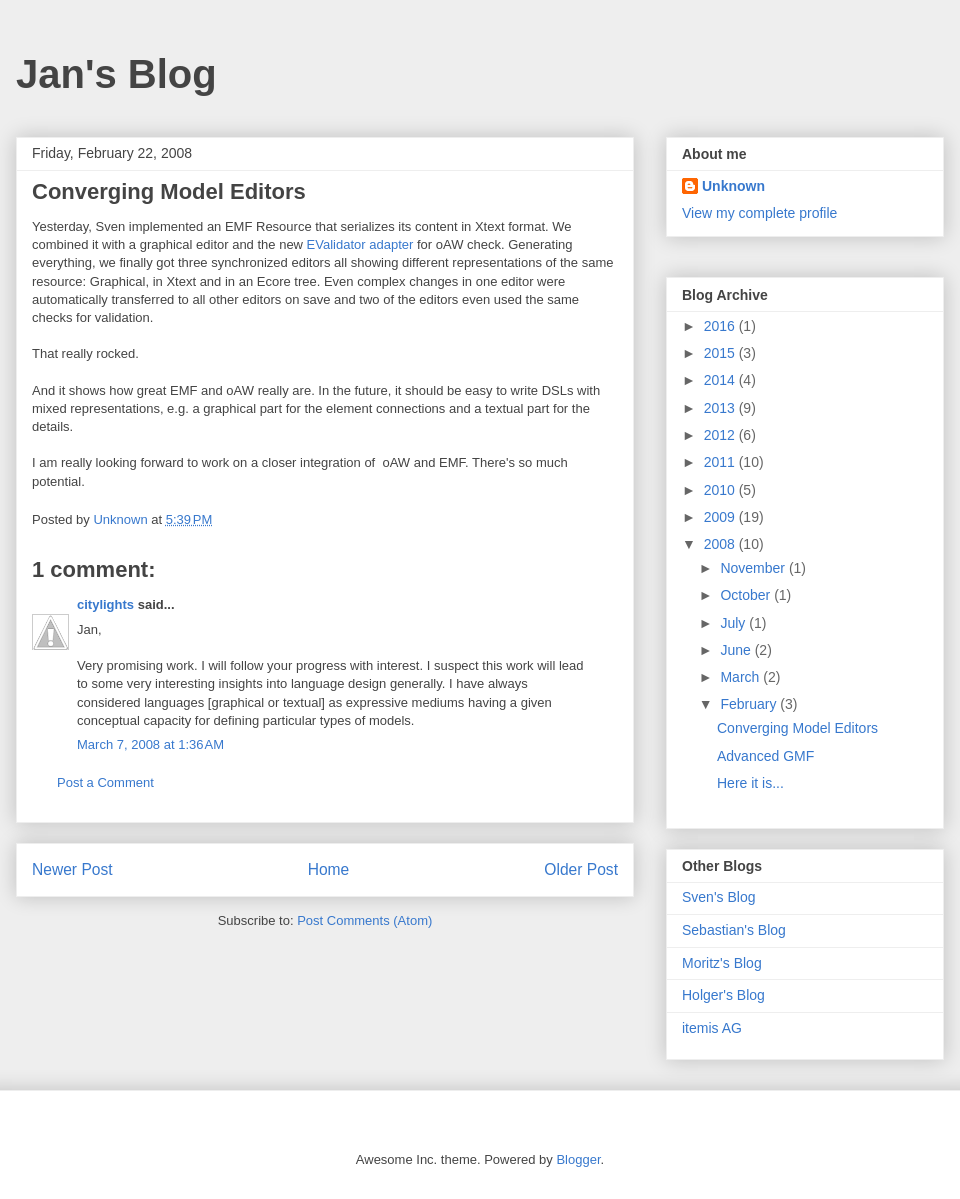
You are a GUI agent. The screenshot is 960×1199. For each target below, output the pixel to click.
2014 (721, 380)
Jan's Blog (116, 74)
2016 (721, 326)
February (750, 704)
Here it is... (750, 783)
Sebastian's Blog (734, 930)
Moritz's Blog (722, 963)
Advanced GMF (765, 756)
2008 (721, 544)
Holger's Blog (723, 995)
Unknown (733, 186)
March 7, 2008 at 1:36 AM (150, 744)
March (741, 677)
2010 (721, 490)
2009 (721, 517)
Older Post (581, 869)
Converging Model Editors (797, 728)
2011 (721, 462)
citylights (105, 604)
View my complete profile (759, 213)
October (747, 595)
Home (329, 869)
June (737, 650)
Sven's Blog (719, 897)
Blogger (578, 1159)
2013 (721, 408)
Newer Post (72, 869)
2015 (721, 353)
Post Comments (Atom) (364, 920)
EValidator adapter (360, 244)
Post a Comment (105, 782)
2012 (721, 435)
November (754, 568)
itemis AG (712, 1028)
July (734, 623)
